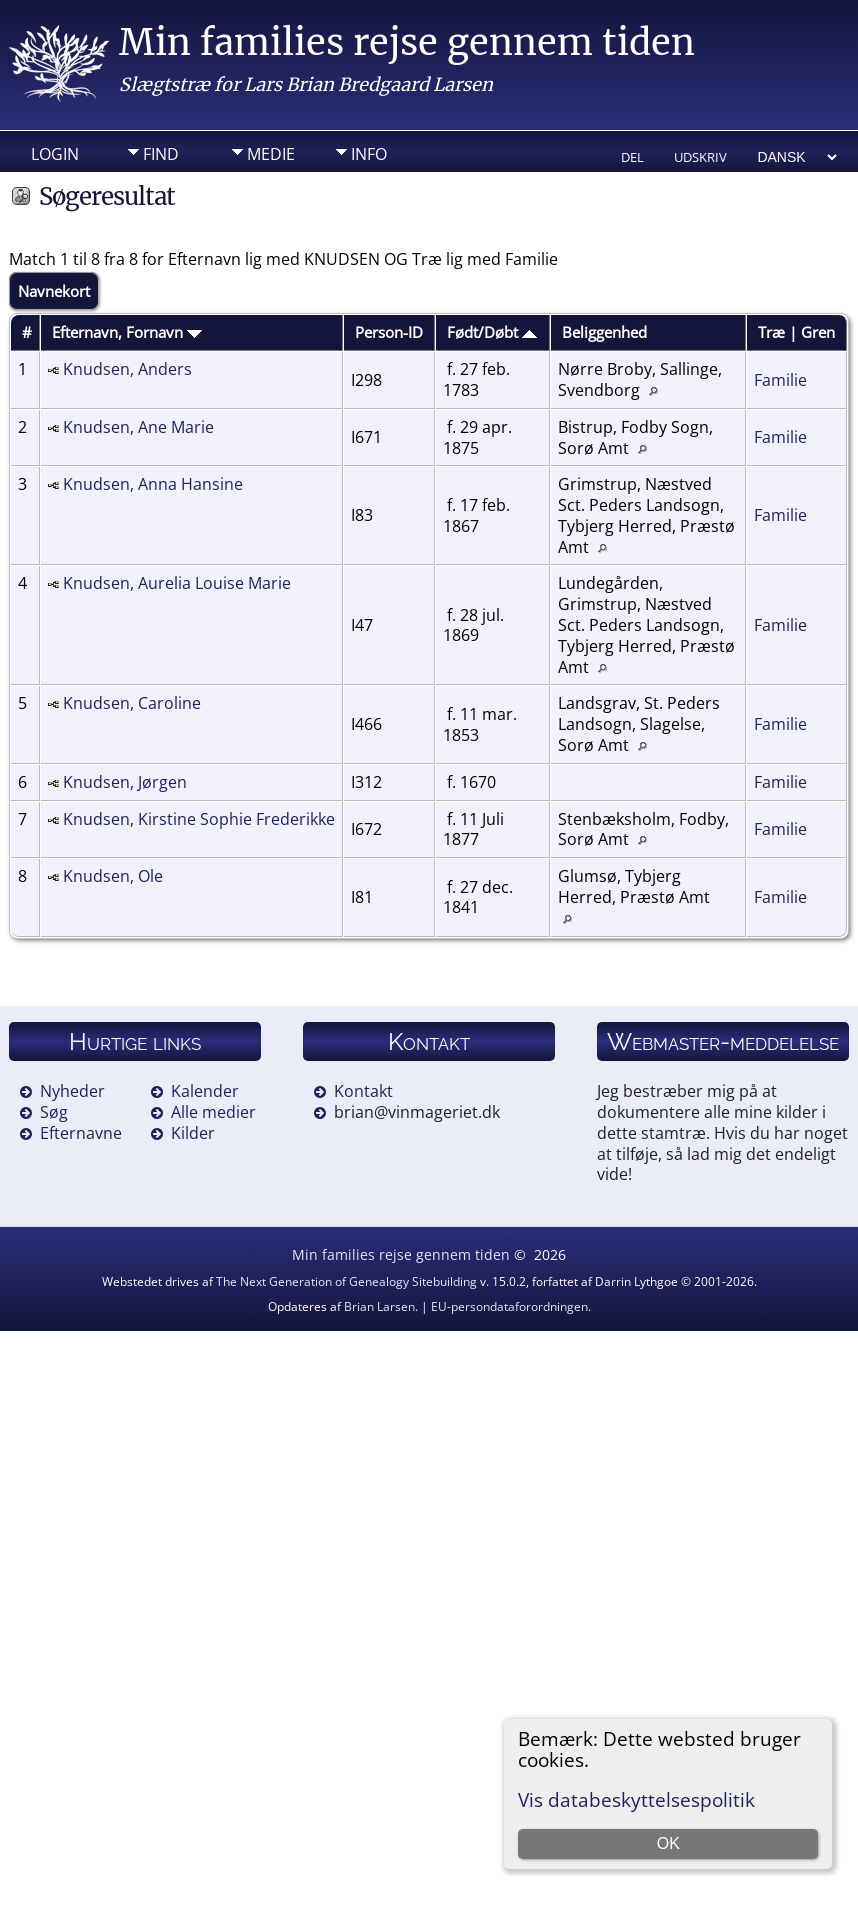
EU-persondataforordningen (509, 1306)
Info (369, 154)
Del (632, 157)
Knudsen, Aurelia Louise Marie (177, 583)
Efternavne (81, 1133)
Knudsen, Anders (127, 369)
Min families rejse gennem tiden (407, 42)
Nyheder (72, 1091)
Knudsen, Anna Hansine (153, 484)
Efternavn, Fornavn (127, 332)
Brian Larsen (379, 1306)
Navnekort (54, 291)
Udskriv (700, 157)
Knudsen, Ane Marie (138, 427)
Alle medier (213, 1112)
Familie (780, 380)
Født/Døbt (492, 332)
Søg (54, 1112)
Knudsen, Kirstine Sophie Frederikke (199, 819)
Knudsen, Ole (113, 876)
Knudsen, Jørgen (125, 782)
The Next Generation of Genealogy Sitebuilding (346, 1281)
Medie (271, 154)
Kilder (193, 1133)
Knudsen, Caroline (132, 703)
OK (668, 1843)
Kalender (205, 1091)
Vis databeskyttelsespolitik (636, 1799)
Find (161, 154)
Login (55, 154)
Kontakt (363, 1091)
